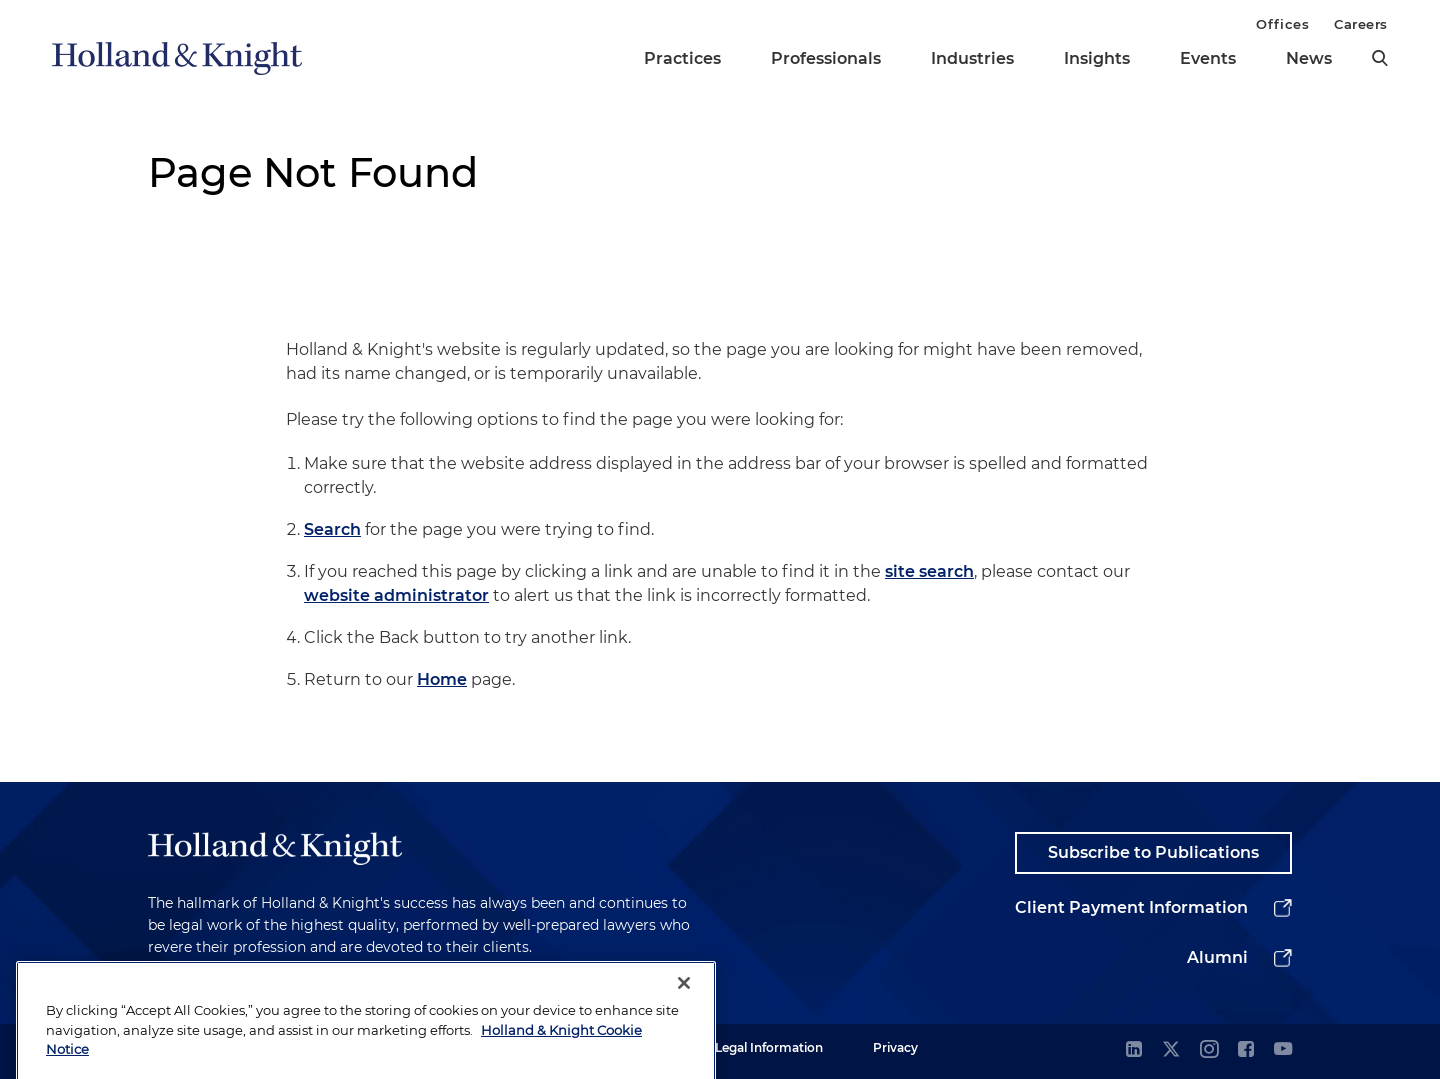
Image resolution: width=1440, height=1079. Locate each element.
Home (442, 679)
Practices (682, 58)
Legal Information (769, 1047)
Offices (1282, 24)
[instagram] (1209, 1050)
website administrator (396, 595)
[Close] (684, 999)
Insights (1097, 58)
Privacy (895, 1047)
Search (332, 529)
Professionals (826, 58)
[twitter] (1171, 1050)
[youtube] (1283, 1050)
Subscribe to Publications (1153, 852)
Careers (1361, 24)
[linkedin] (1134, 1050)
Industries (972, 58)
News (1309, 58)
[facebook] (1246, 1050)
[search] (1380, 58)
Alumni (1217, 957)
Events (1208, 58)
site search (929, 571)
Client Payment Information (1131, 907)
